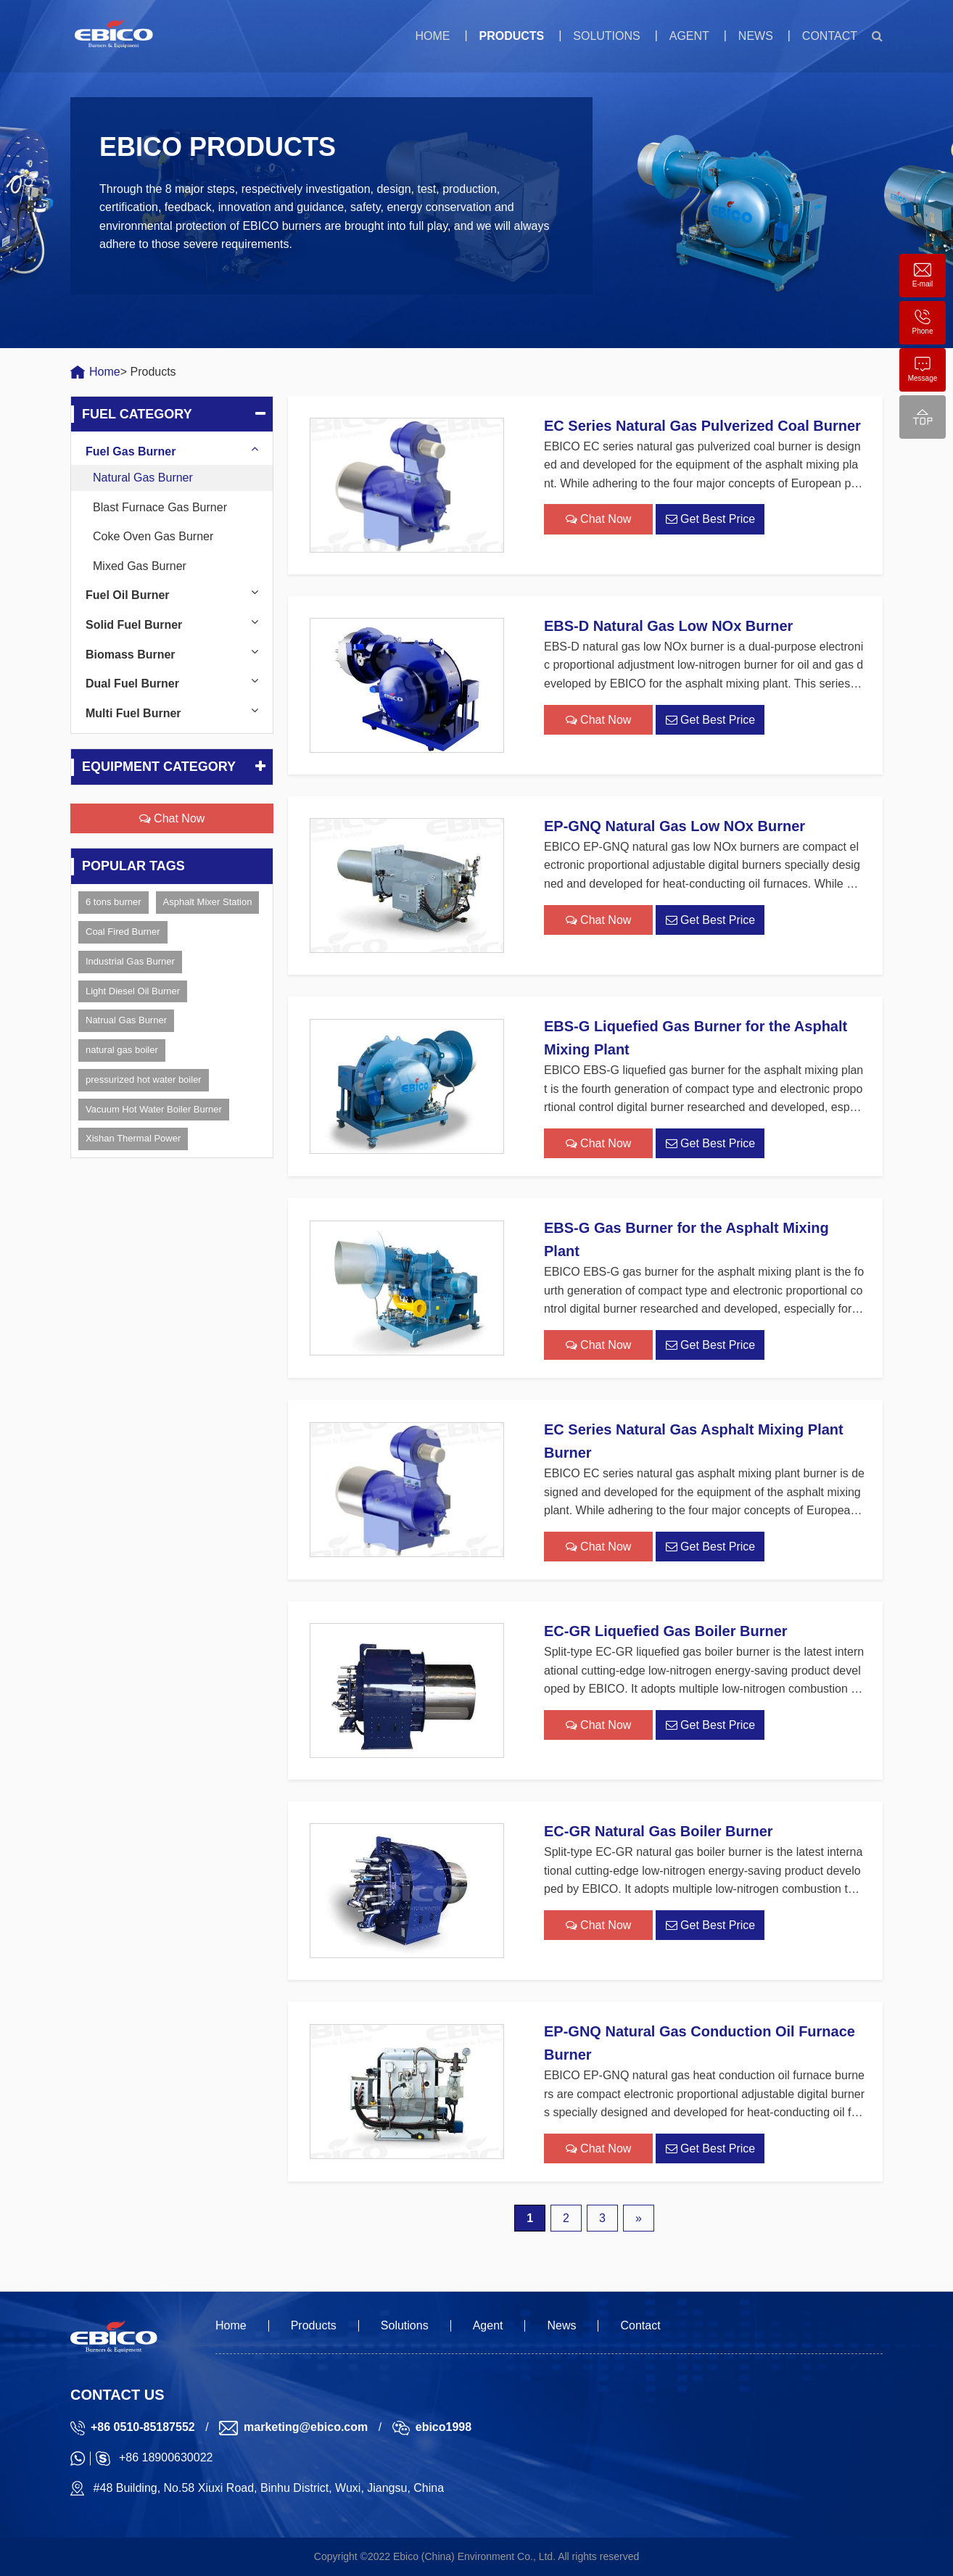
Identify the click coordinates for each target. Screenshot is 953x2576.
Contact (829, 36)
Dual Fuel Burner (132, 683)
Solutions (606, 36)
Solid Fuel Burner (134, 625)
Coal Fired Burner (123, 931)
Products (511, 36)
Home (432, 36)
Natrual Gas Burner (126, 1020)
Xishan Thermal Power (133, 1138)
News (755, 36)
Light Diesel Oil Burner (133, 991)
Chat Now (172, 818)
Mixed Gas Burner (139, 566)
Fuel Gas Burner (131, 451)
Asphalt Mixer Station (207, 901)
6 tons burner (113, 901)
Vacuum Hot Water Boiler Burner (154, 1109)
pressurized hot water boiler (144, 1079)
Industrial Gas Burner (130, 961)
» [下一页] (638, 2218)
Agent (689, 36)
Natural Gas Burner (143, 477)
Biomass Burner (131, 654)
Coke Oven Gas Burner (153, 536)
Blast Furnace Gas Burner (160, 507)
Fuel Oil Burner (128, 595)
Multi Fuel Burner (133, 713)
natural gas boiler (122, 1049)
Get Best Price (711, 519)
